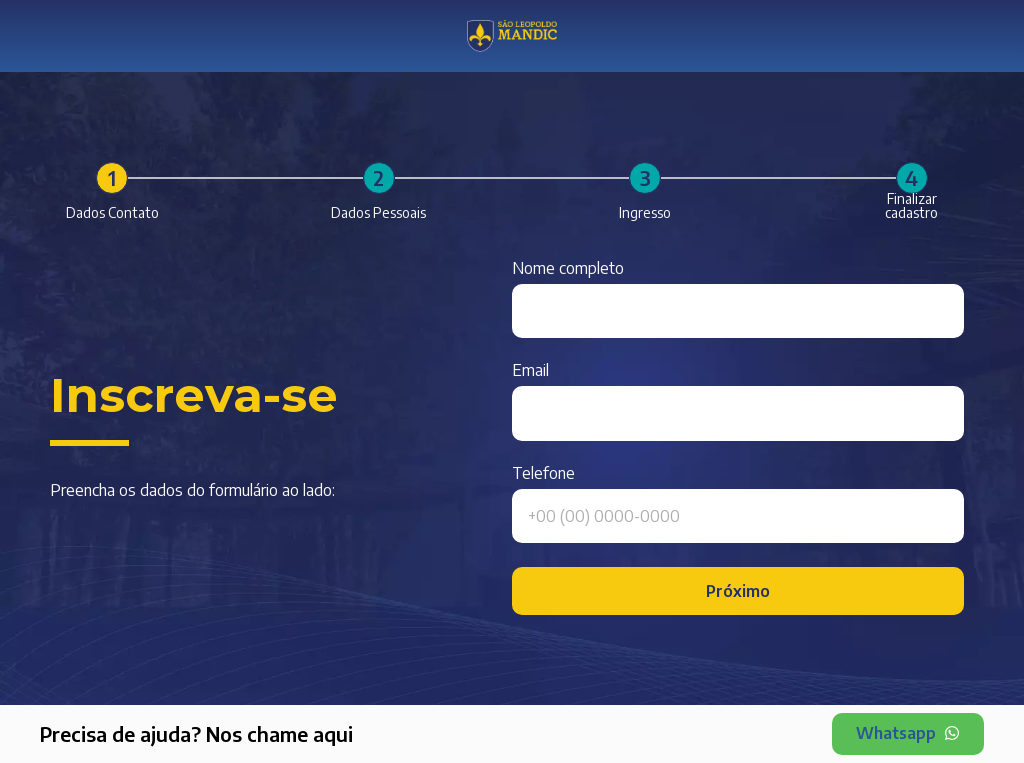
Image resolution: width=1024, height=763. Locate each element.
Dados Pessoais (378, 213)
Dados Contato (112, 213)
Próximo (738, 591)
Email (530, 371)
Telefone (543, 474)
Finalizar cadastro (911, 206)
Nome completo (568, 269)
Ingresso (645, 213)
